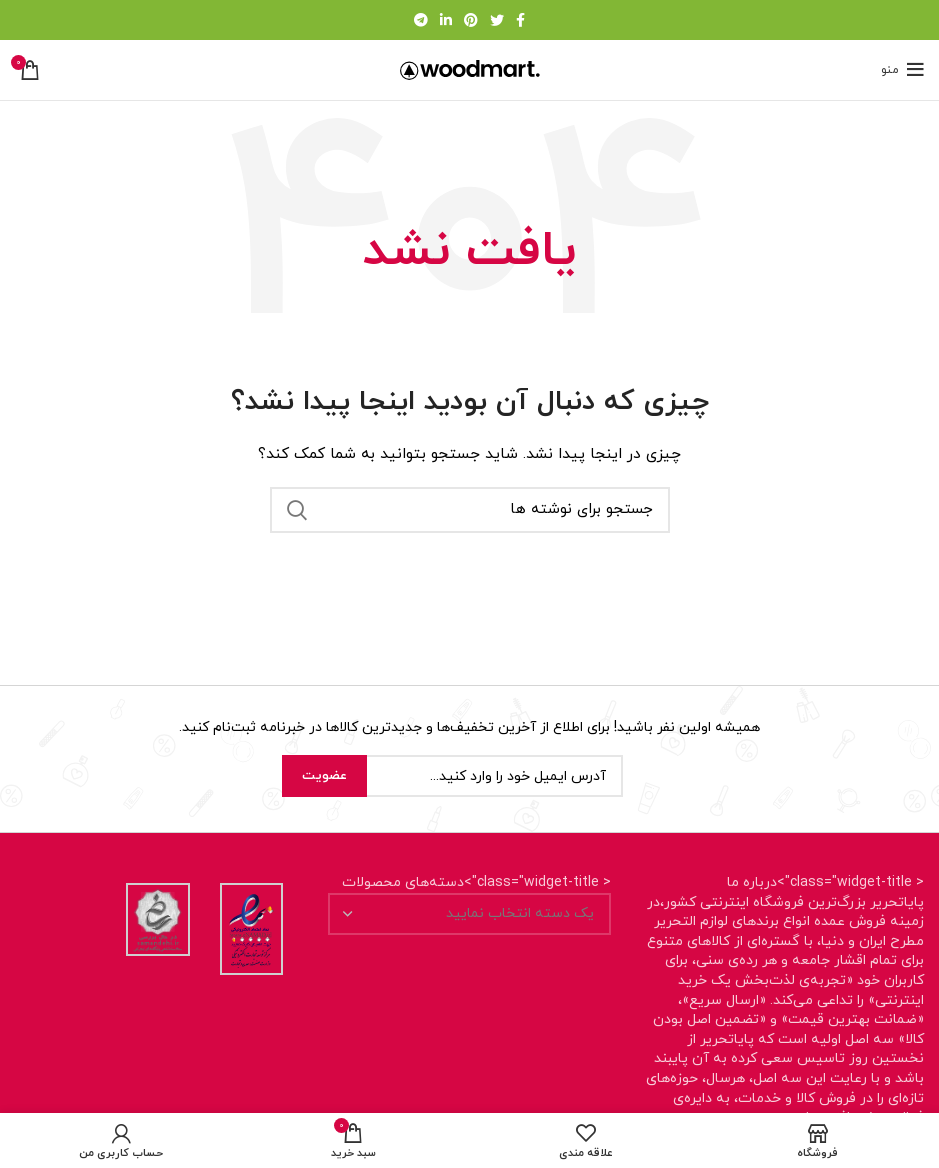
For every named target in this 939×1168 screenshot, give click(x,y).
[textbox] (520, 913)
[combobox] (469, 914)
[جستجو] (470, 510)
